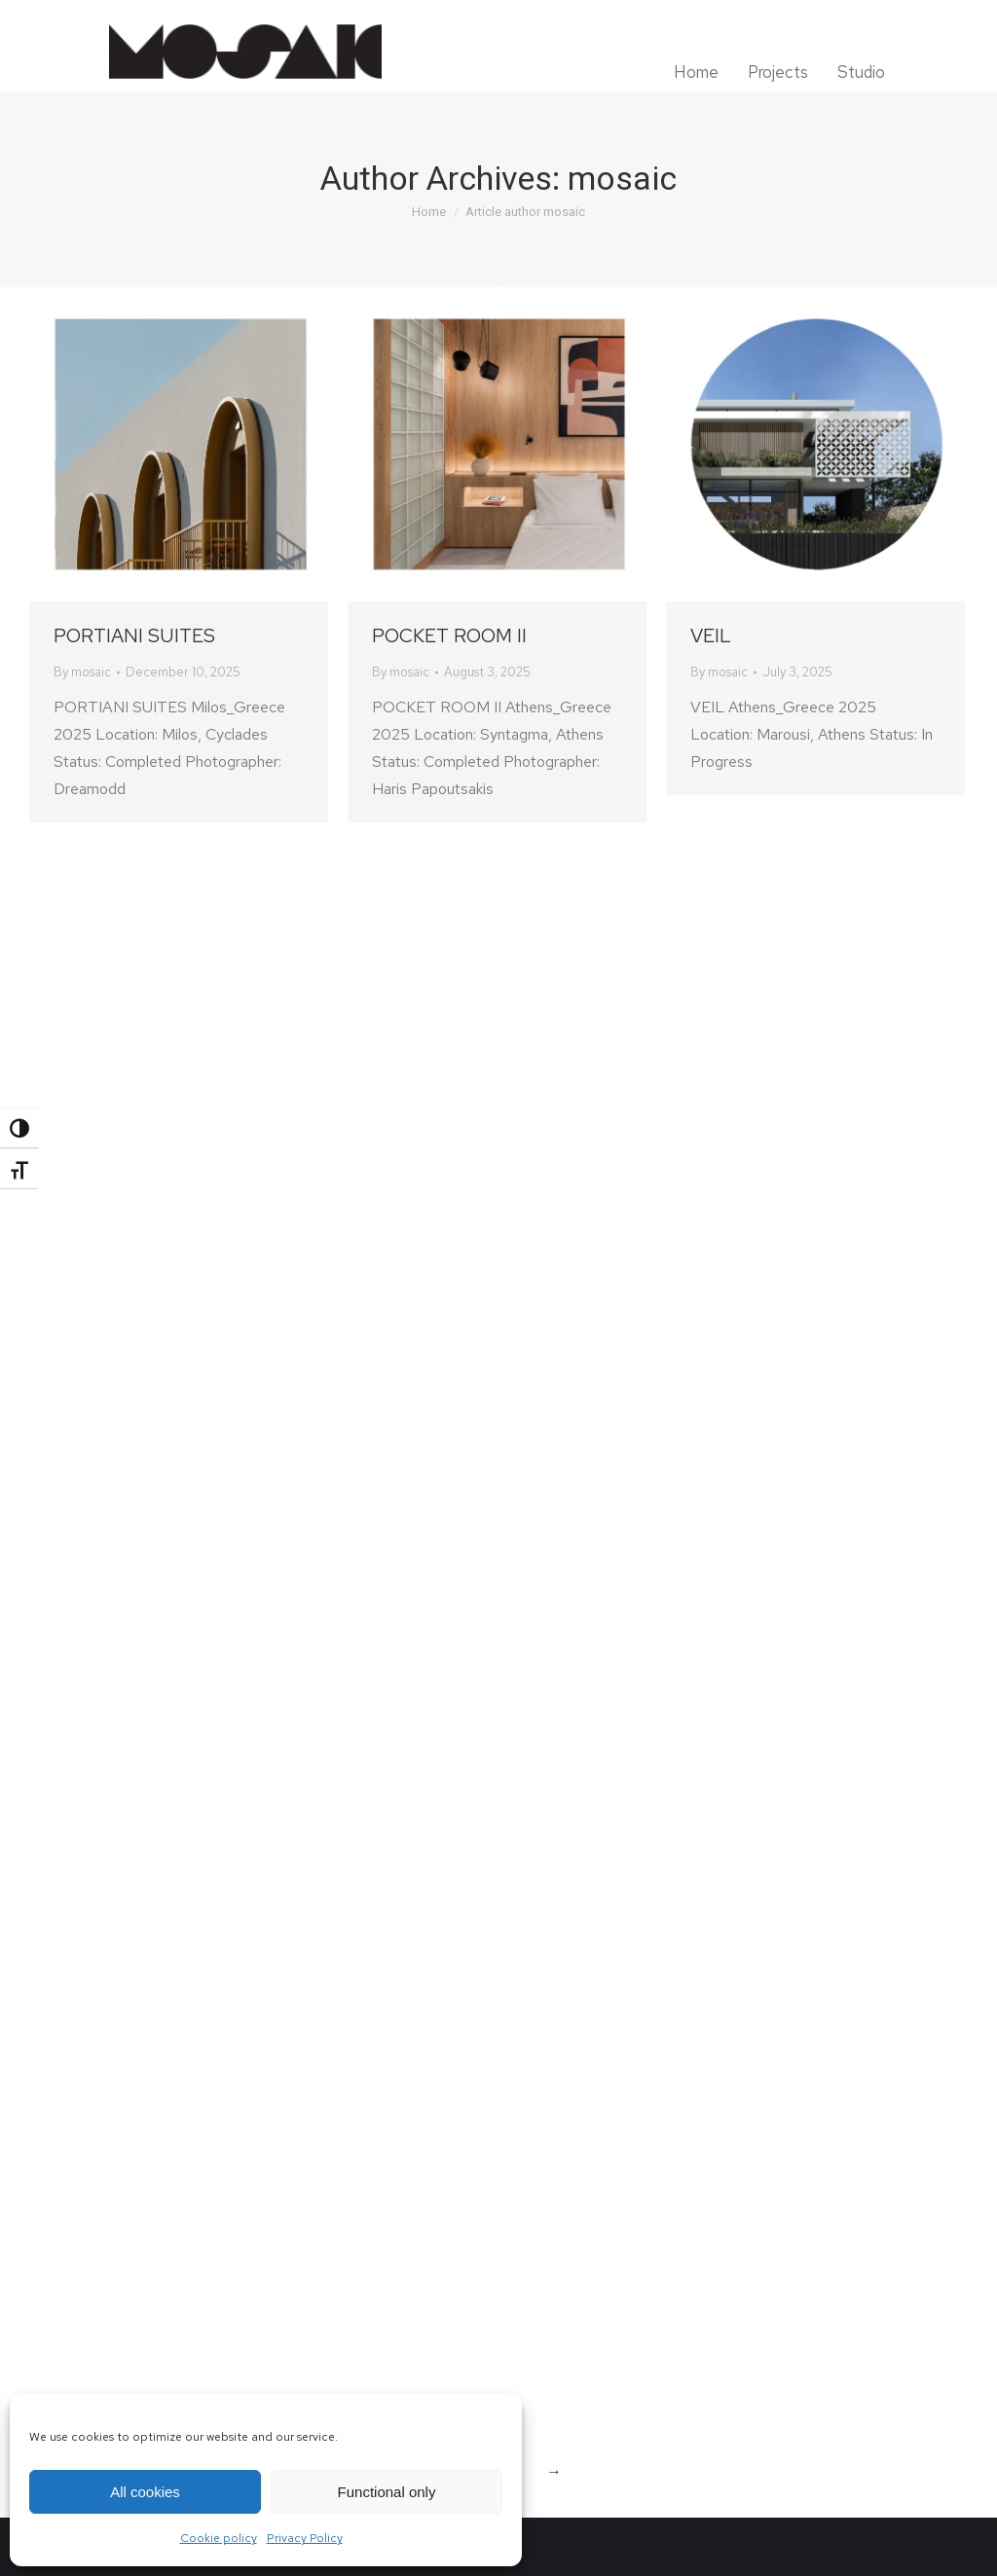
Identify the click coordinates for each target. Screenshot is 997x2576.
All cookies (145, 2492)
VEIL (710, 635)
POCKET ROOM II (449, 635)
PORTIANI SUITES (134, 635)
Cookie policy (218, 2538)
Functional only (387, 2492)
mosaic (622, 178)
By (82, 672)
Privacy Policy (305, 2538)
